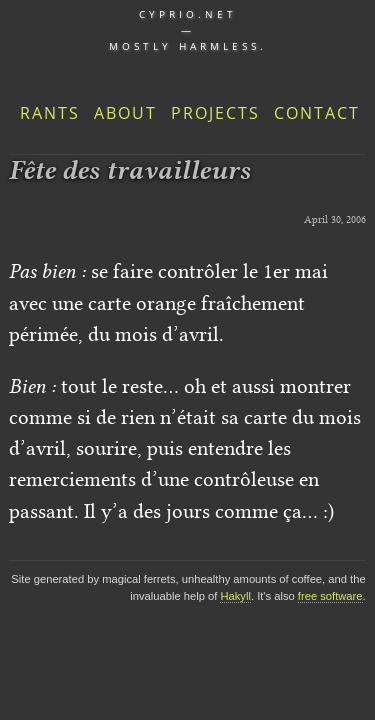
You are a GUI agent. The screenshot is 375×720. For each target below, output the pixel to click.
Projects (215, 113)
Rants (50, 113)
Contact (317, 113)
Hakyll (235, 596)
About (125, 113)
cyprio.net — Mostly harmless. (188, 30)
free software (330, 596)
